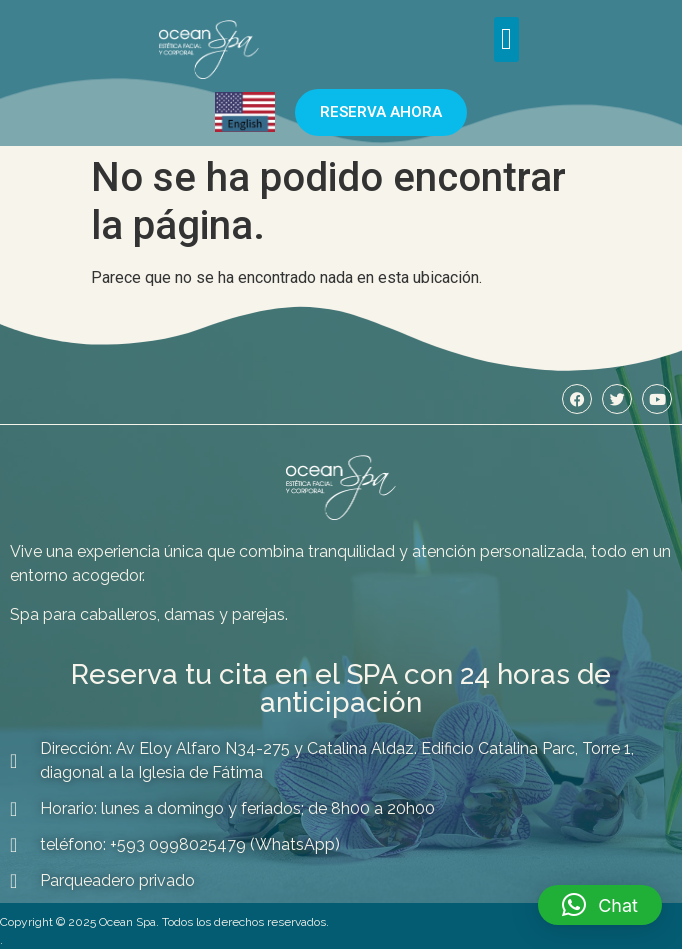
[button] (507, 39)
